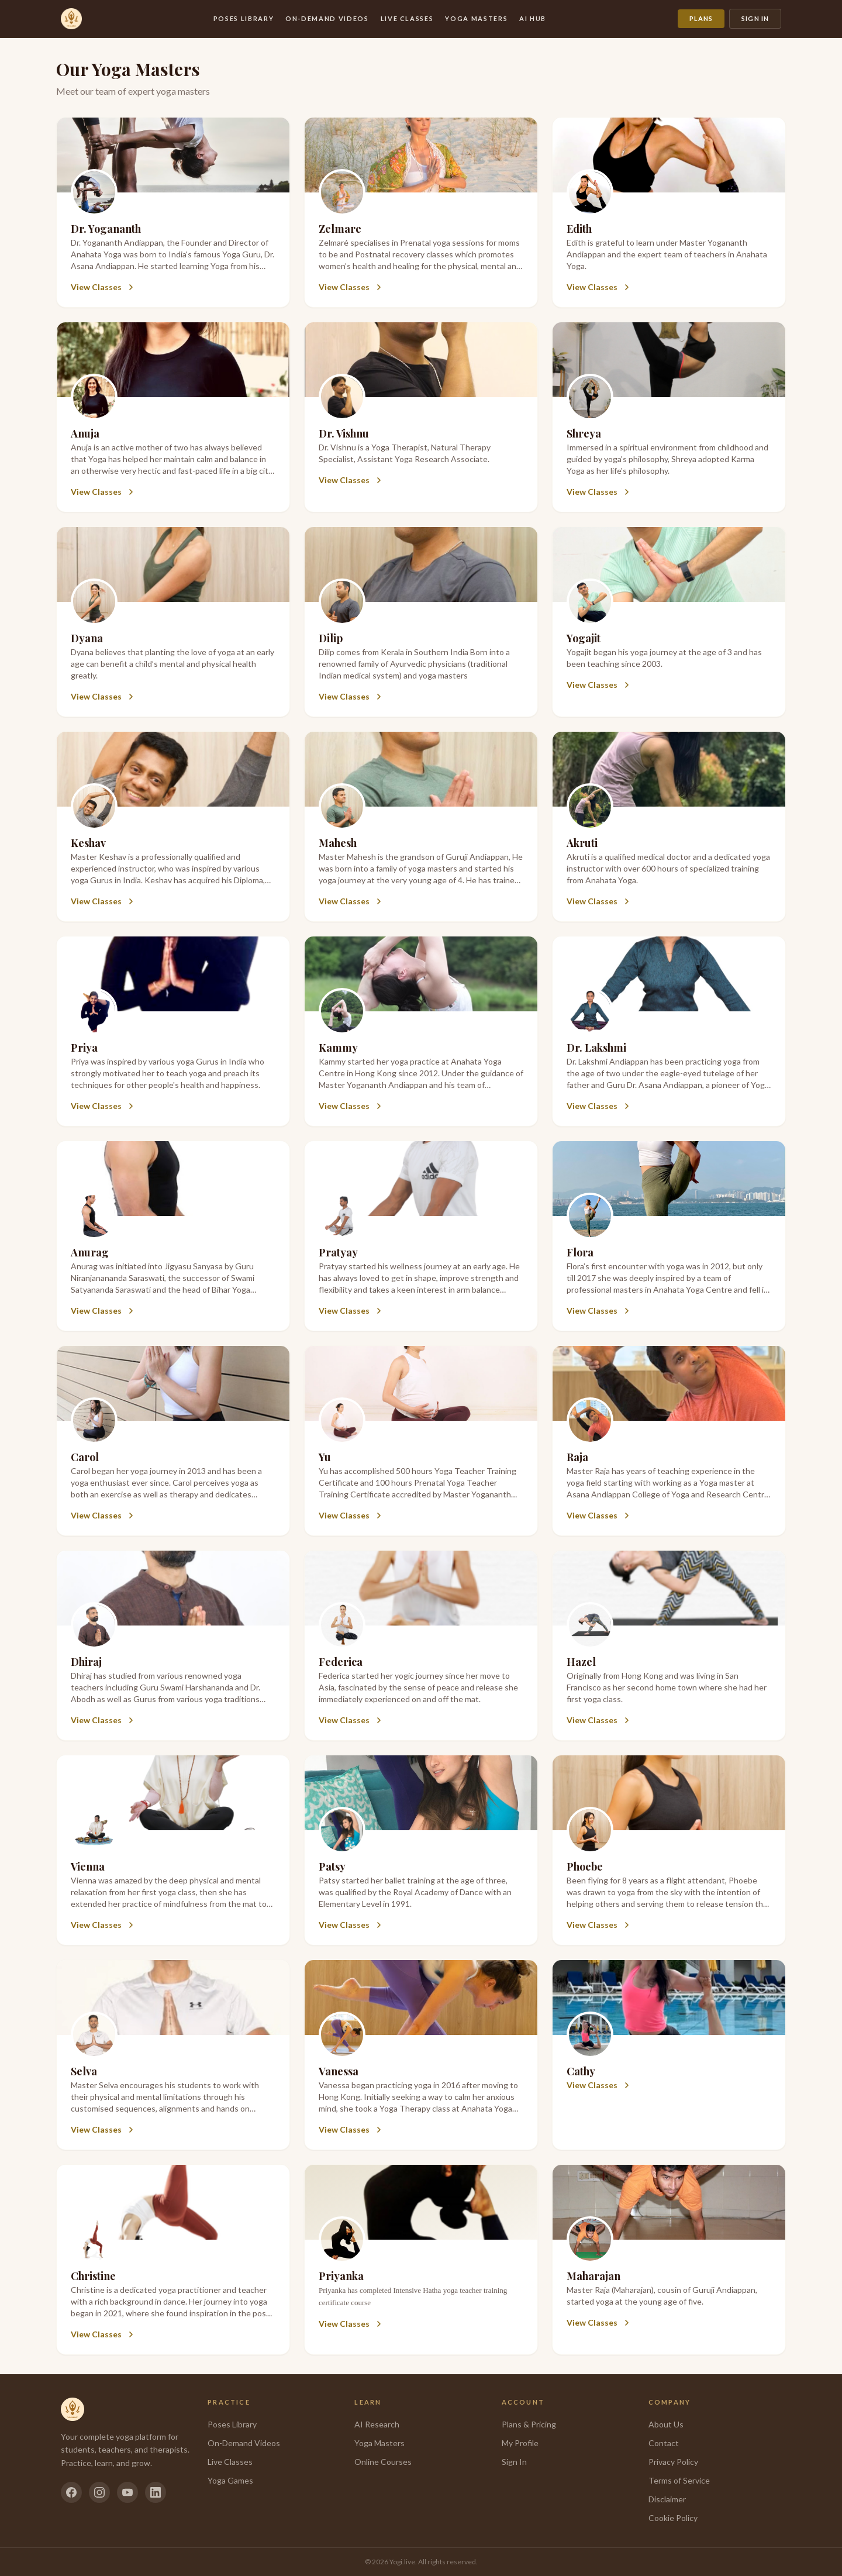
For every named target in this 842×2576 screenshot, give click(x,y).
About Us (666, 2424)
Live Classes (407, 18)
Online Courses (383, 2462)
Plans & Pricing (529, 2424)
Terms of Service (679, 2480)
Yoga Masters (476, 18)
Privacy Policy (673, 2462)
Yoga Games (230, 2480)
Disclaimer (667, 2499)
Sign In (755, 18)
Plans (701, 18)
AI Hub (532, 18)
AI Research (376, 2424)
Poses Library (243, 18)
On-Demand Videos (326, 18)
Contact (663, 2443)
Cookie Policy (673, 2518)
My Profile (520, 2443)
